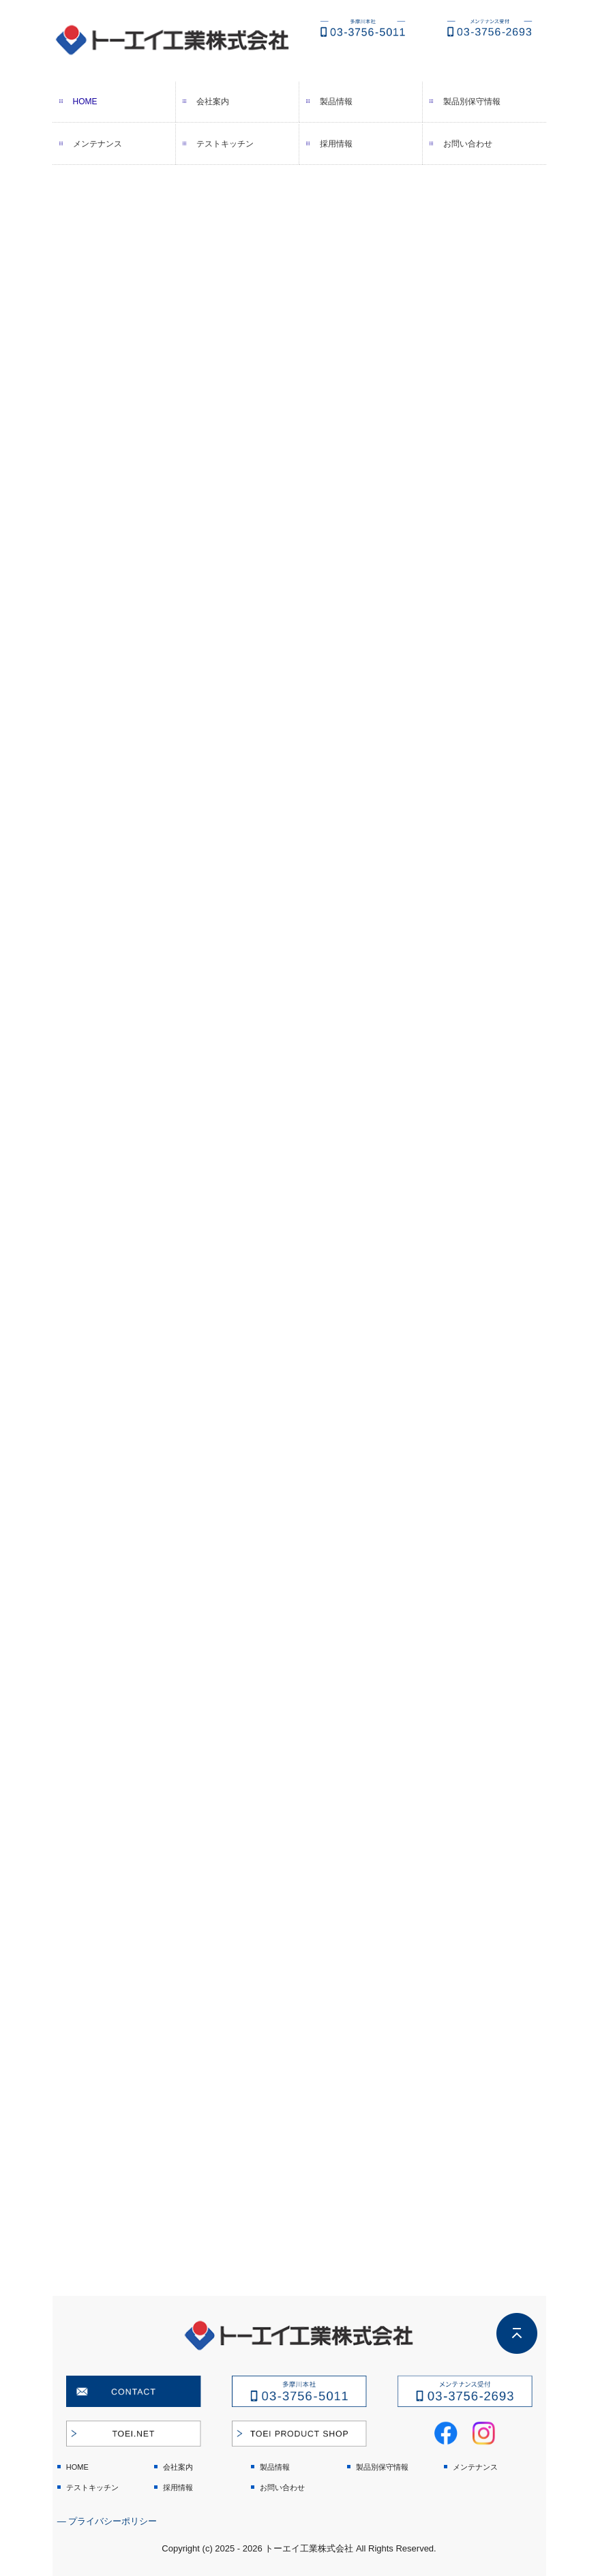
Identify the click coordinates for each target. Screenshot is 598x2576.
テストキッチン (225, 144)
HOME (85, 101)
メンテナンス (97, 144)
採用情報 (336, 144)
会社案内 (212, 101)
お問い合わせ (467, 144)
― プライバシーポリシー (107, 2521)
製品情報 (336, 101)
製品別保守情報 (471, 101)
